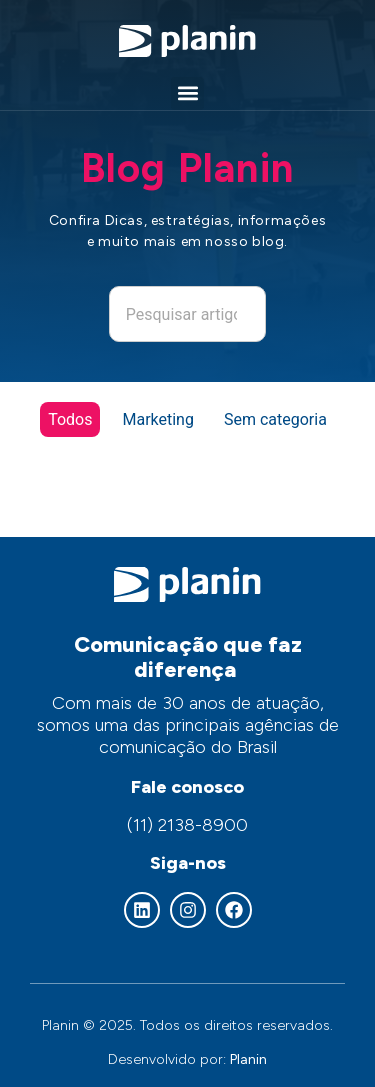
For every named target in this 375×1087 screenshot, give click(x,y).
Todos (70, 419)
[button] (187, 93)
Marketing (157, 419)
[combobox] (188, 314)
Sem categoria (275, 419)
